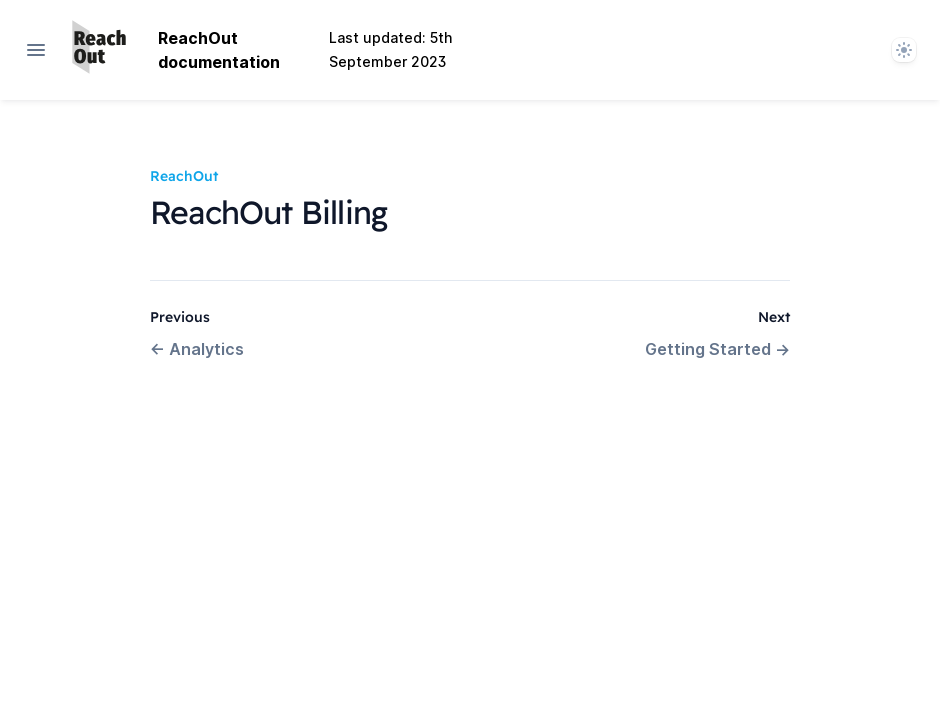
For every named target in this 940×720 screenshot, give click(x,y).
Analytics (197, 349)
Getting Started (717, 349)
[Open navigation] (36, 50)
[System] (904, 50)
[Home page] (99, 50)
